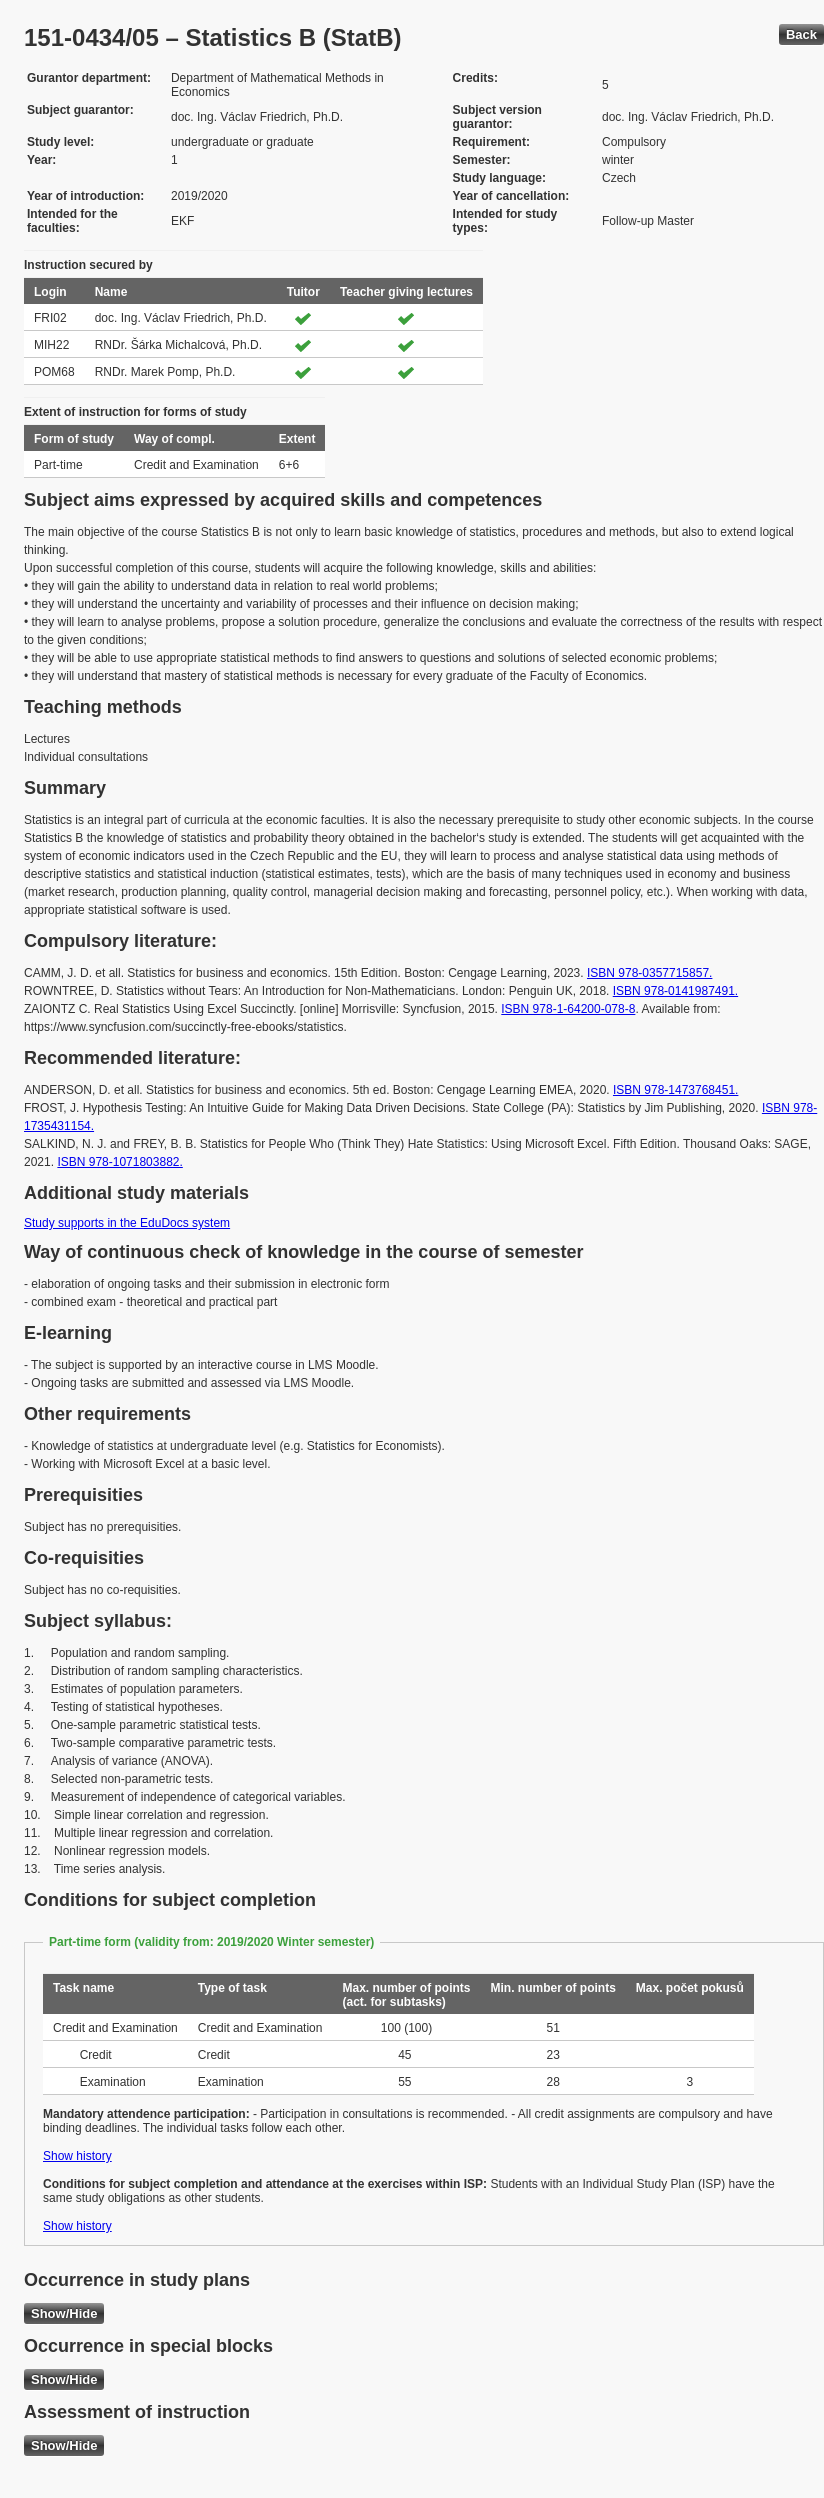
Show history (77, 2156)
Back (801, 34)
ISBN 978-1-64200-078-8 (568, 1009)
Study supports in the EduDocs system (127, 1223)
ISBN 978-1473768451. (675, 1090)
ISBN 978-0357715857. (649, 973)
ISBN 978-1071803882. (119, 1162)
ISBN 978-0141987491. (675, 991)
